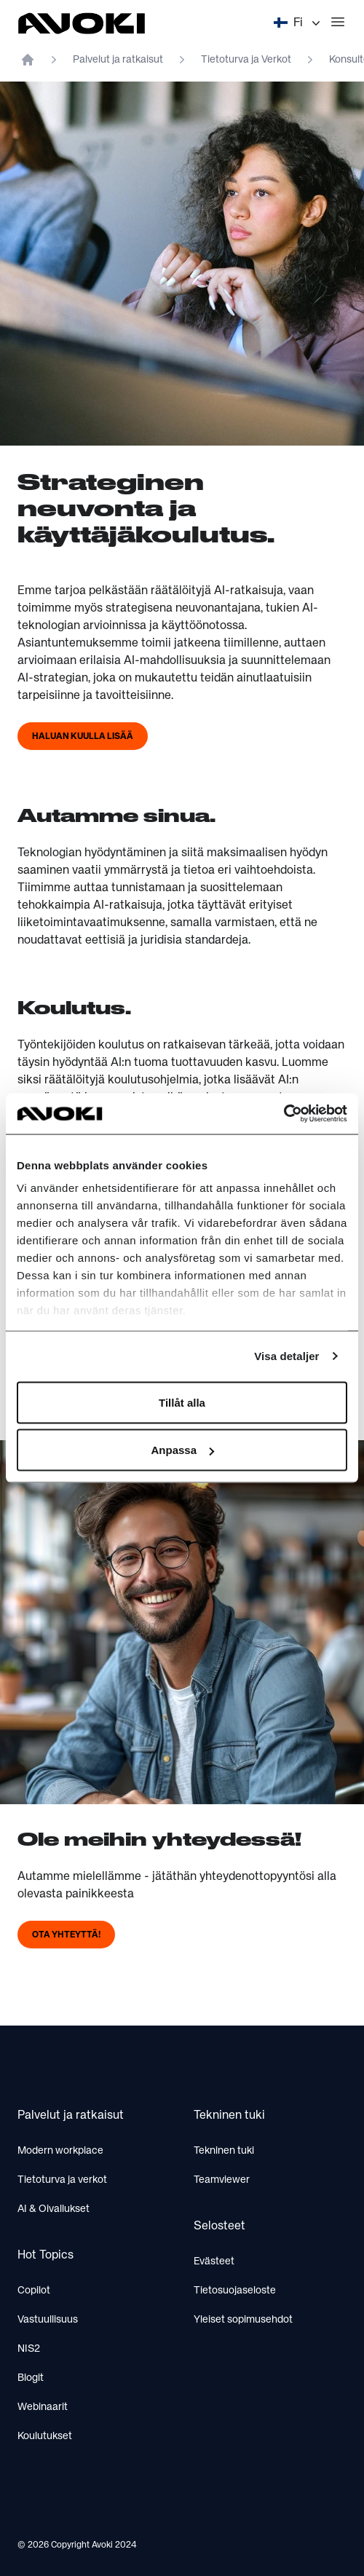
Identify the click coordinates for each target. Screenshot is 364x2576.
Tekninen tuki (224, 2151)
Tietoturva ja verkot (62, 2180)
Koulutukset (44, 2436)
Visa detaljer (286, 1356)
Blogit (30, 2378)
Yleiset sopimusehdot (243, 2320)
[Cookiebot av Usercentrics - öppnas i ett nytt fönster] (283, 1114)
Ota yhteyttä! (66, 1935)
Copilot (33, 2290)
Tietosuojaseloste (235, 2290)
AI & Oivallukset (53, 2209)
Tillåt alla (182, 1402)
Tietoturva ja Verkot (246, 60)
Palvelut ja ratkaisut (118, 60)
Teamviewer (222, 2180)
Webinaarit (42, 2407)
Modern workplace (60, 2151)
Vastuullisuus (47, 2320)
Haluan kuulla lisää (82, 736)
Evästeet (214, 2261)
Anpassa (182, 1450)
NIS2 (28, 2349)
